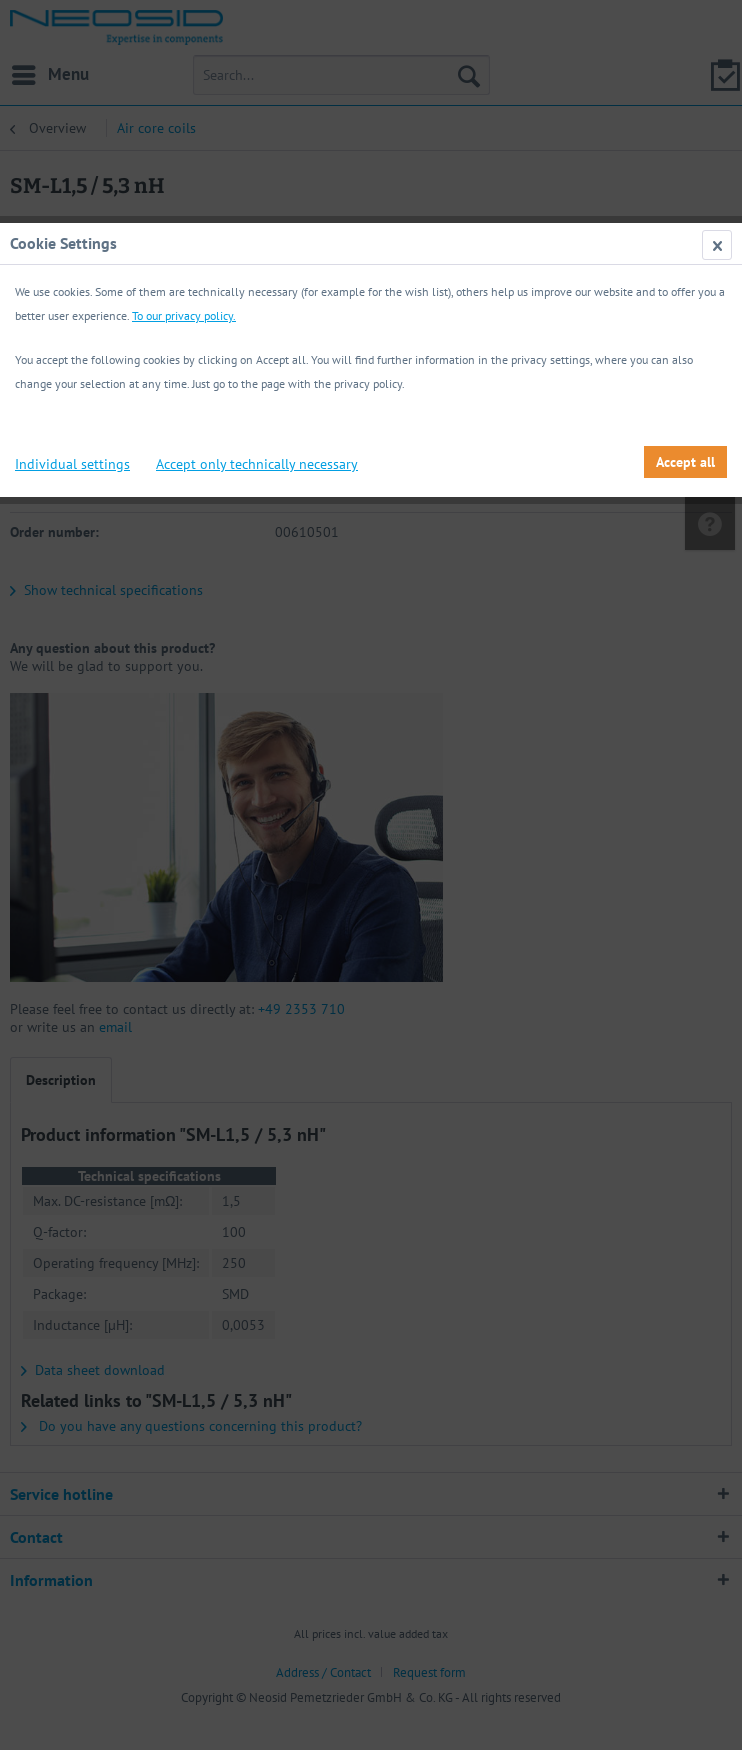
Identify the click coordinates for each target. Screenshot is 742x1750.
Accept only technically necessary (257, 464)
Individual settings (72, 464)
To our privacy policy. (184, 315)
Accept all (685, 462)
